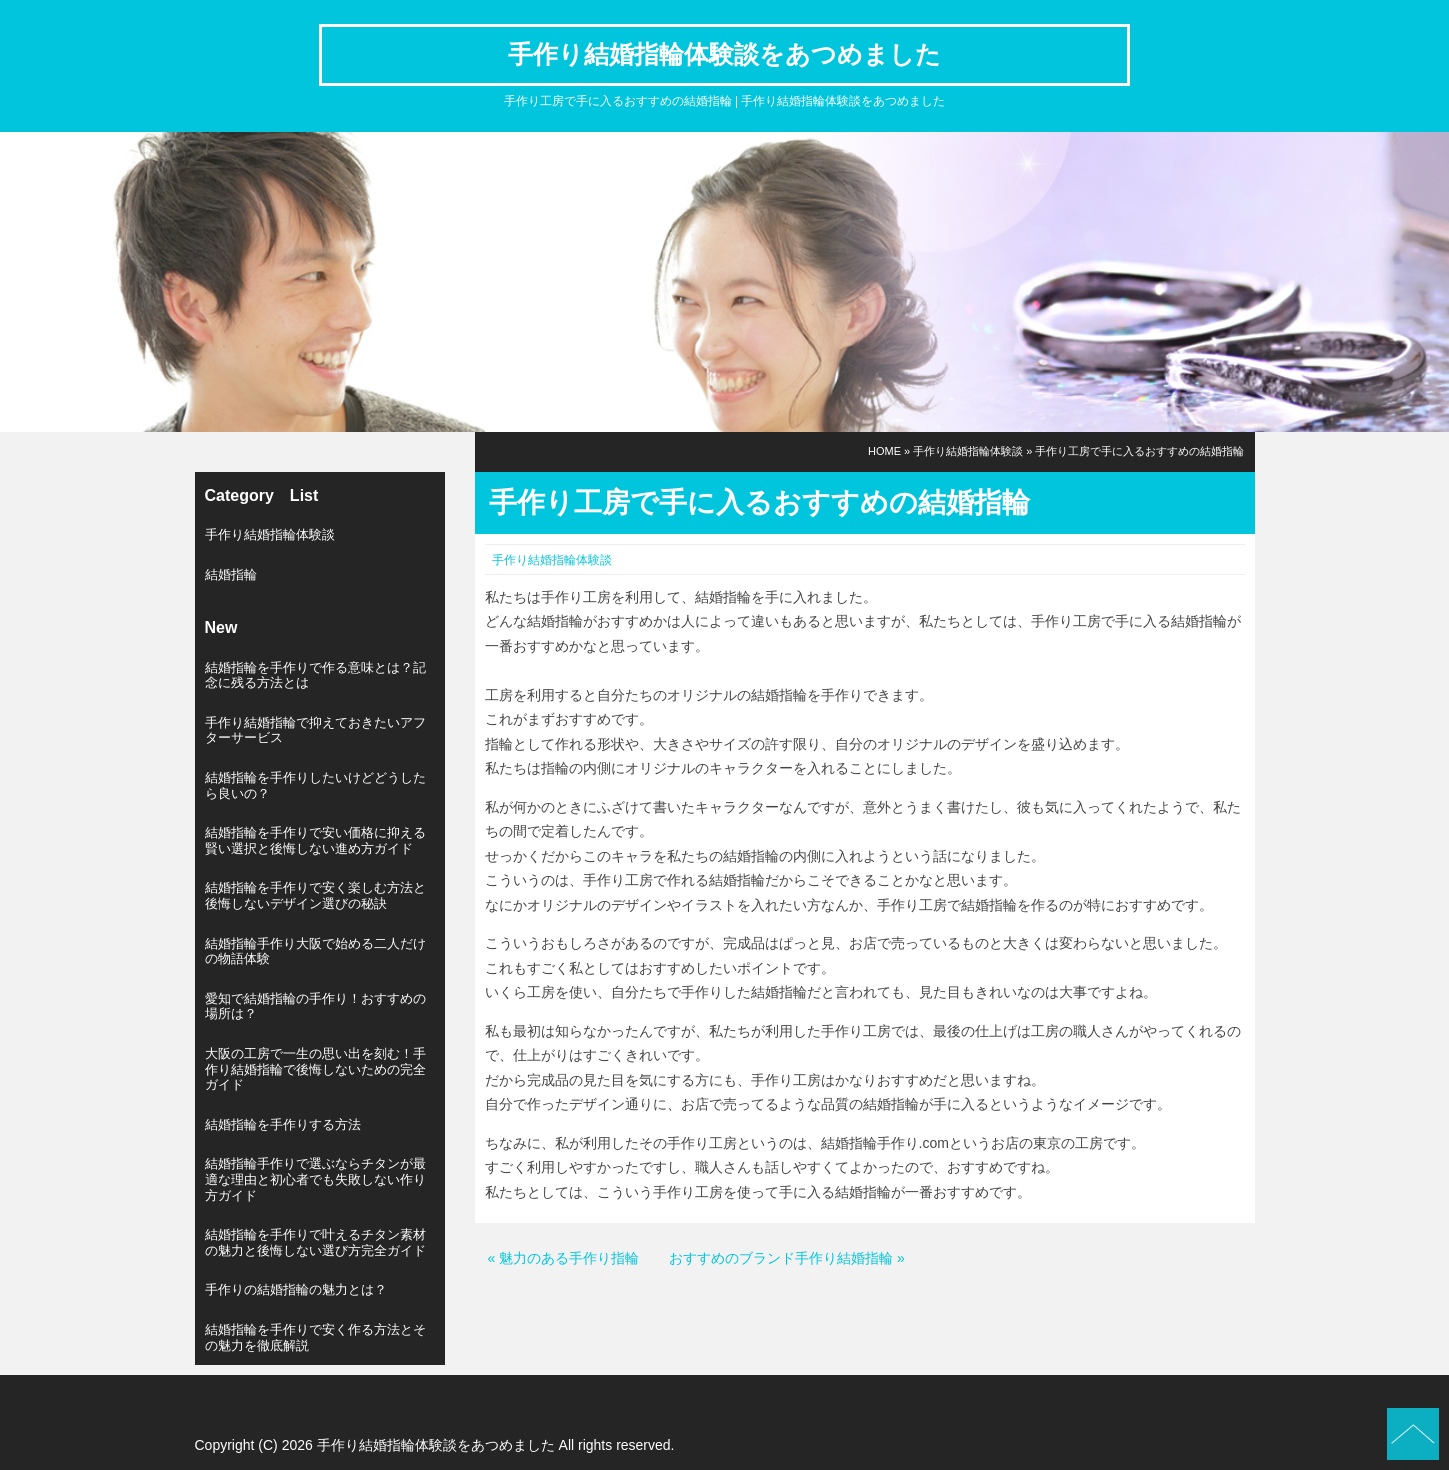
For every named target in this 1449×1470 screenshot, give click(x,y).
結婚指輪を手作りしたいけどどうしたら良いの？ (315, 785)
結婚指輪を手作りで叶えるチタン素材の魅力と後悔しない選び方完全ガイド (315, 1242)
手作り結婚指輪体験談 (968, 451)
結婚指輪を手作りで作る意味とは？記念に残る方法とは (315, 675)
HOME (884, 451)
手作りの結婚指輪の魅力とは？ (296, 1289)
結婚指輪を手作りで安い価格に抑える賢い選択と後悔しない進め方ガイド (315, 840)
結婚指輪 (231, 574)
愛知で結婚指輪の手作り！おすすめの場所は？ (315, 1006)
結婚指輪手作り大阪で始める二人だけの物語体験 (315, 951)
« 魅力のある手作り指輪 (564, 1258)
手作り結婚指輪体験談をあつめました (724, 54)
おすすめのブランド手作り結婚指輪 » (787, 1258)
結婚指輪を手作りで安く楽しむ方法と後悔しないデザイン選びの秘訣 (315, 895)
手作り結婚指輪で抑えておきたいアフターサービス (315, 730)
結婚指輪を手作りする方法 (283, 1124)
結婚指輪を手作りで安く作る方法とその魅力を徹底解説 (315, 1337)
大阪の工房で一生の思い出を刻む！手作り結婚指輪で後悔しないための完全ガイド (315, 1069)
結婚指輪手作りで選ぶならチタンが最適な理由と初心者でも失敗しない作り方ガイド (315, 1179)
